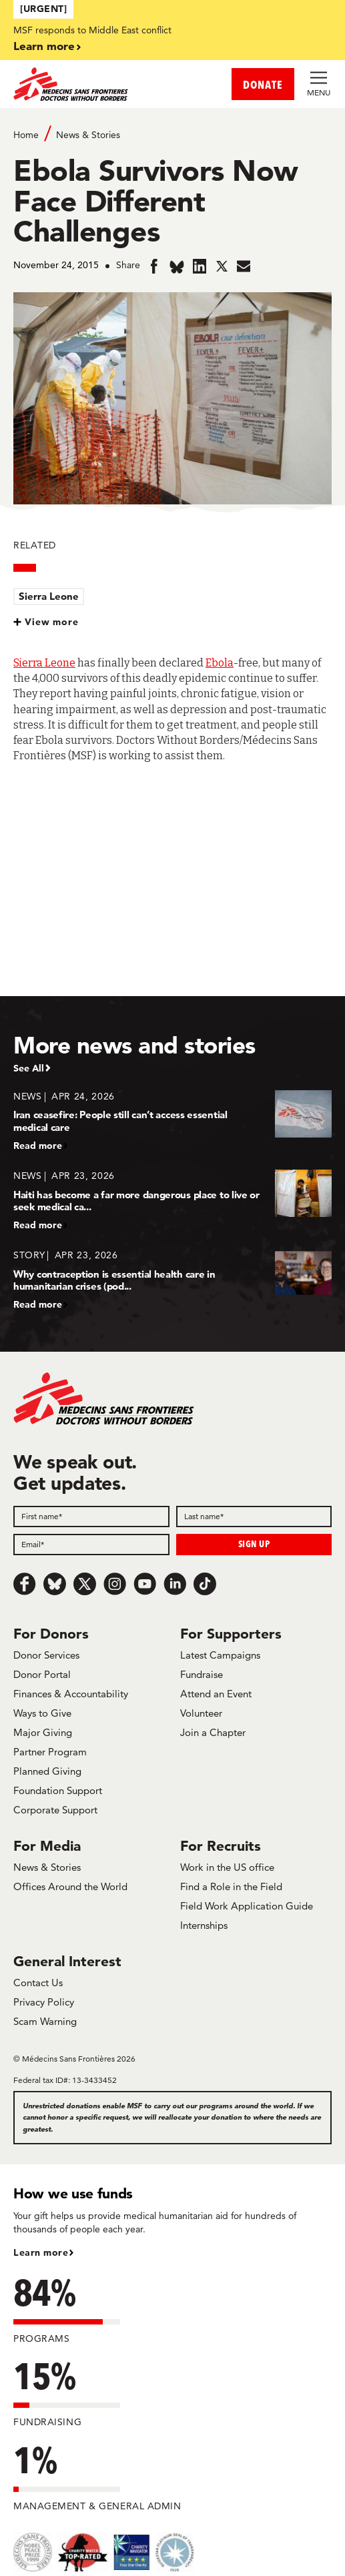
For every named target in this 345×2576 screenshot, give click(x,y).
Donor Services (46, 1655)
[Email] (91, 1544)
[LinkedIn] (174, 1584)
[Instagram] (114, 1584)
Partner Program (50, 1751)
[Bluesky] (54, 1584)
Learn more (44, 46)
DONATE (263, 84)
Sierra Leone (49, 596)
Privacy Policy (43, 2002)
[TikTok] (205, 1584)
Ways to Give (42, 1713)
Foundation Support (57, 1790)
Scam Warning (45, 2021)
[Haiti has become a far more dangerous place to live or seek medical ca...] (172, 1200)
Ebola (220, 663)
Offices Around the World (70, 1886)
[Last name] (254, 1516)
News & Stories (88, 135)
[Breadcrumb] (172, 133)
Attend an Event (216, 1693)
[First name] (91, 1516)
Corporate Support (55, 1809)
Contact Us (38, 1982)
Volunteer (201, 1713)
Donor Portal (42, 1674)
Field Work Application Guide (246, 1905)
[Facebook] (24, 1584)
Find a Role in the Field (231, 1886)
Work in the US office (227, 1867)
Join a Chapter (213, 1732)
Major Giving (42, 1732)
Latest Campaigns (220, 1655)
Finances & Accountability (70, 1693)
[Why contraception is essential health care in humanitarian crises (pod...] (172, 1279)
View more (52, 622)
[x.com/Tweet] (84, 1584)
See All (28, 1068)
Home (26, 135)
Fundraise (201, 1674)
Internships (204, 1925)
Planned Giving (47, 1771)
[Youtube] (144, 1584)
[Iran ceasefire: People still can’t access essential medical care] (172, 1120)
